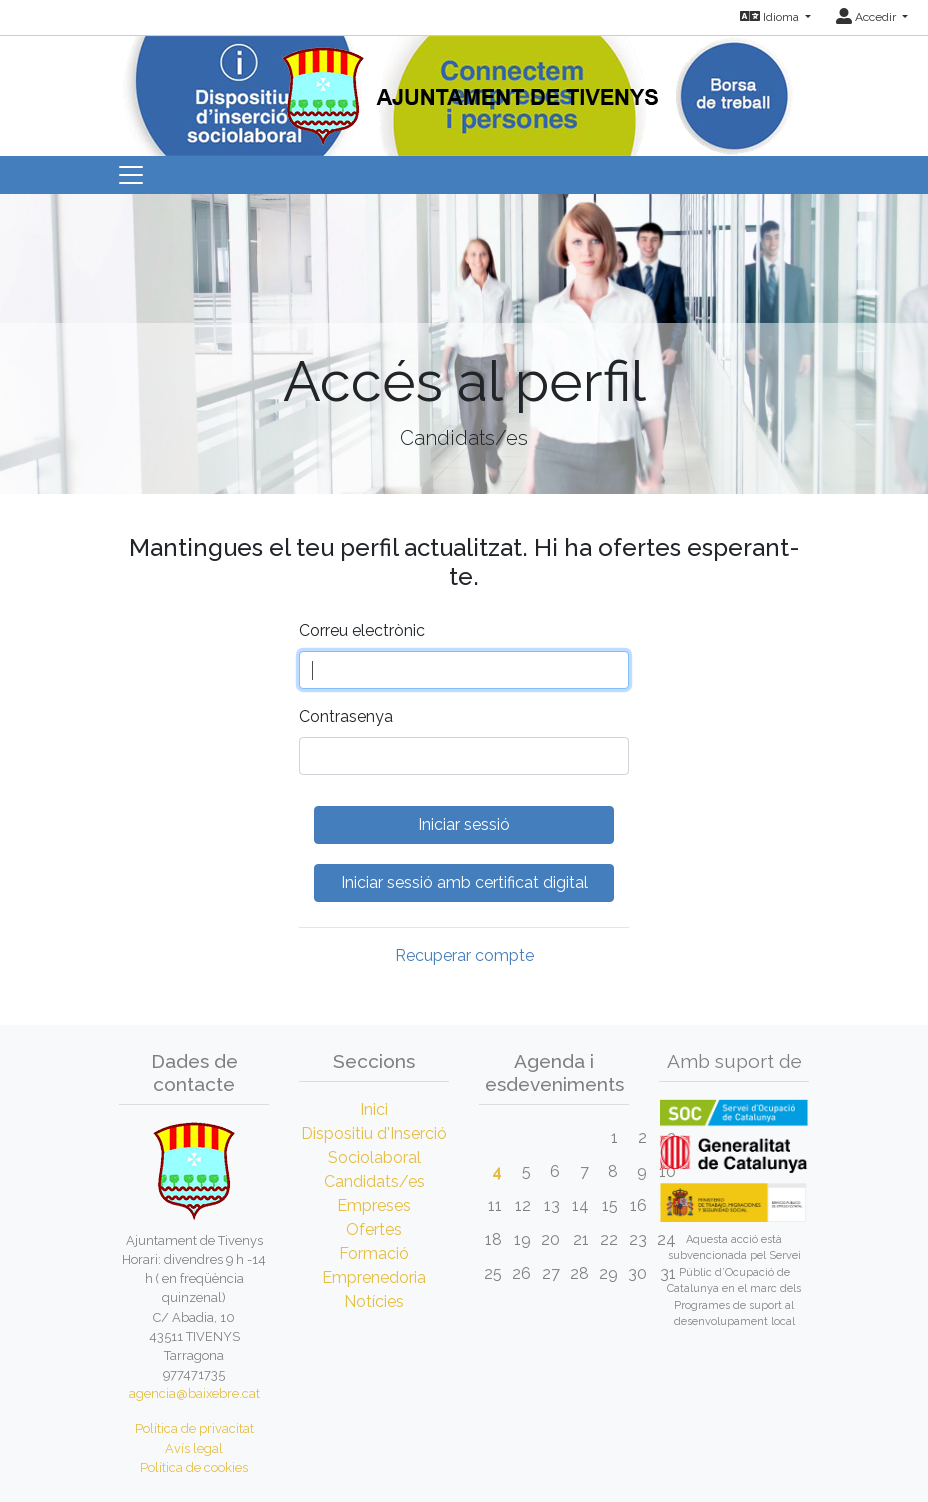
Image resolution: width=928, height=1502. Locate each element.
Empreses (374, 1205)
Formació (374, 1253)
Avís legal (194, 1448)
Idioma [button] (771, 17)
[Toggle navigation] (131, 175)
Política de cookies (194, 1467)
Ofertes (374, 1229)
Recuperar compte (464, 955)
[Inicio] (464, 89)
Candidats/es (374, 1181)
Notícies (374, 1301)
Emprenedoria (374, 1277)
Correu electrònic (362, 630)
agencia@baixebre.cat (194, 1393)
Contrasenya (346, 716)
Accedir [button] (867, 17)
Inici (374, 1109)
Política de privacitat (194, 1428)
